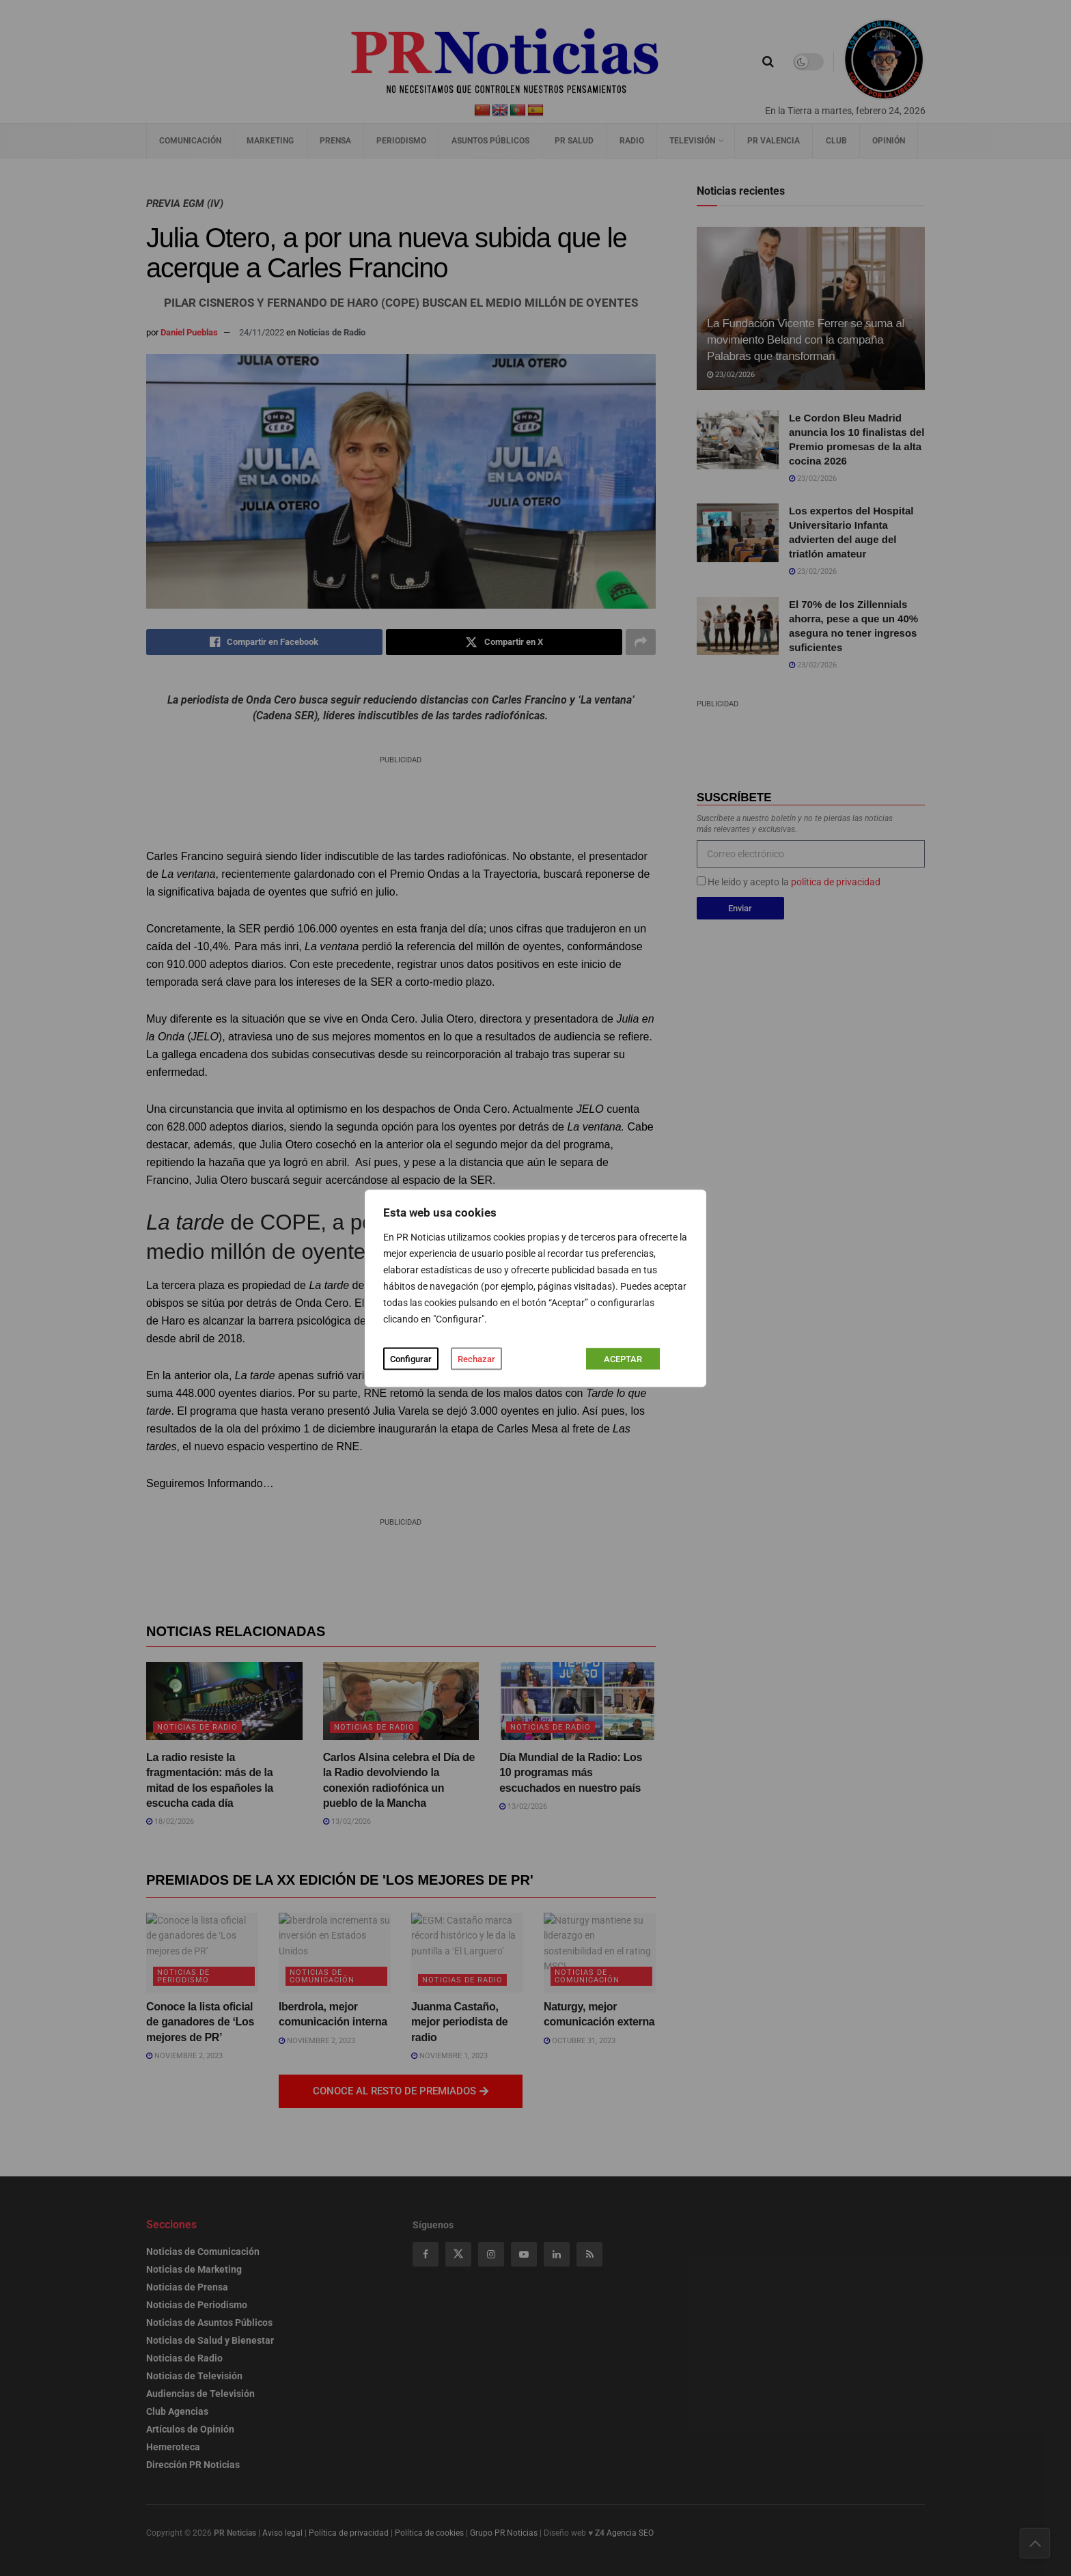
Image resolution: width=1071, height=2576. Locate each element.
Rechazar (476, 1358)
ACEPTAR (623, 1358)
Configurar (411, 1358)
